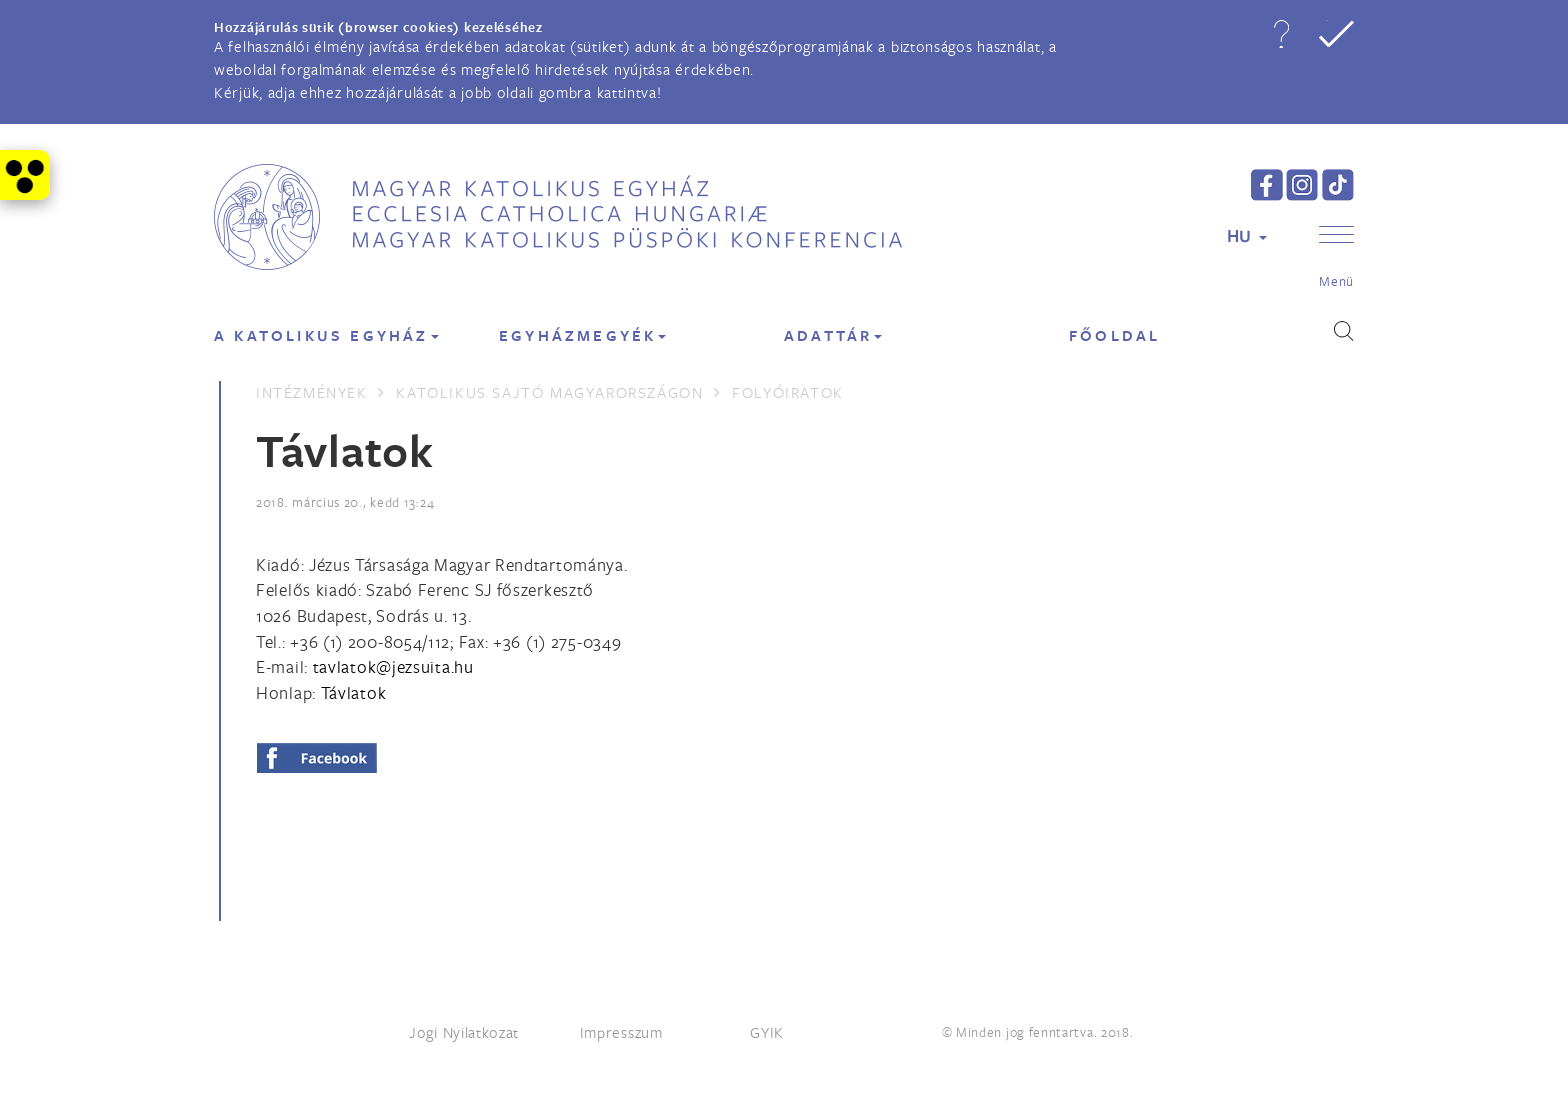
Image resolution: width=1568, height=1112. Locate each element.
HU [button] (1247, 235)
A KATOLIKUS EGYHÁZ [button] (326, 335)
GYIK (767, 1032)
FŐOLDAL (1114, 335)
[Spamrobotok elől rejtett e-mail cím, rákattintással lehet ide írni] (393, 666)
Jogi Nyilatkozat (464, 1032)
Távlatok (354, 692)
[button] (1281, 34)
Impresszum (621, 1032)
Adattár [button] (833, 335)
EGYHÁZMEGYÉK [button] (582, 335)
